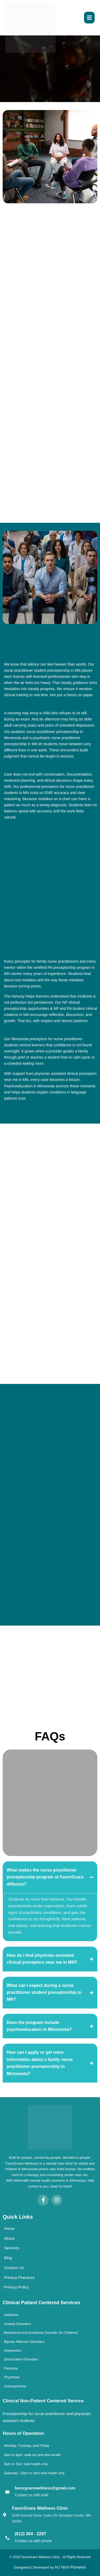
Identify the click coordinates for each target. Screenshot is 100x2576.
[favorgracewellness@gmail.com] (7, 2492)
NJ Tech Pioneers (70, 2567)
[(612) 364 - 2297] (7, 2537)
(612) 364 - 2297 (30, 2534)
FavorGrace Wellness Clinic (40, 2508)
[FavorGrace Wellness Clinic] (4, 2515)
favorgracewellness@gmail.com (45, 2488)
